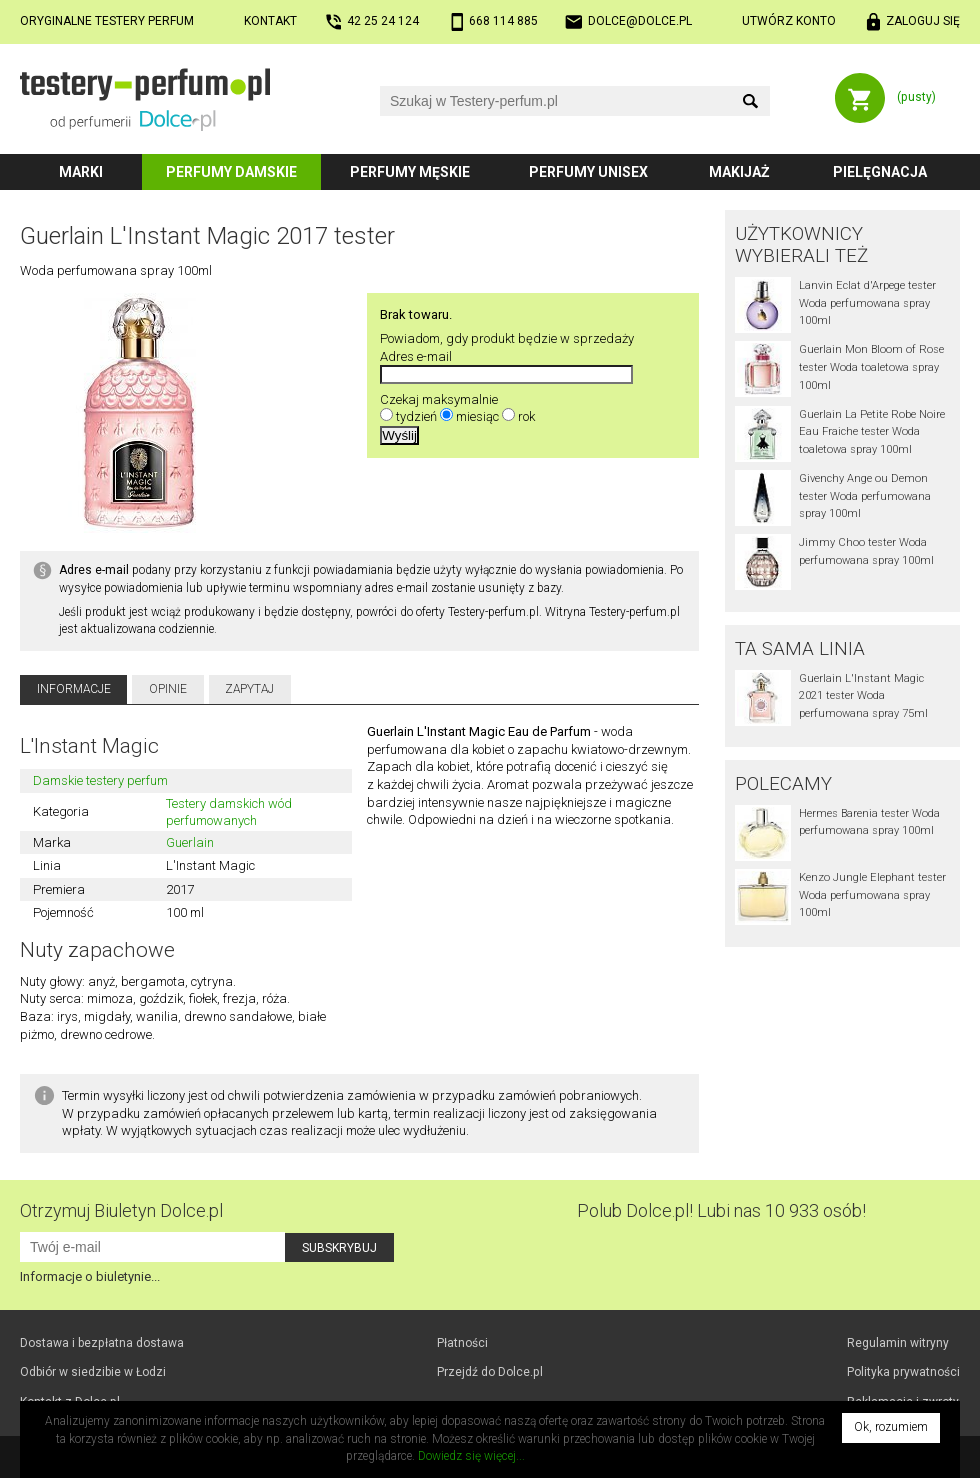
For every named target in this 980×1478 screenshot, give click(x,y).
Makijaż (739, 172)
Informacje (74, 689)
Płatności (462, 1343)
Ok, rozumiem (891, 1427)
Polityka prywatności (903, 1372)
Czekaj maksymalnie (439, 399)
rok (526, 416)
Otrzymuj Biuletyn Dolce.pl (121, 1210)
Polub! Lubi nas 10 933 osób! (721, 1210)
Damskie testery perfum (100, 780)
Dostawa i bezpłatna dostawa (102, 1343)
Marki (81, 172)
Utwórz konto (789, 21)
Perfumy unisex (588, 172)
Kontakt (270, 21)
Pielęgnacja (880, 172)
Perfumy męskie (410, 172)
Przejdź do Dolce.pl (490, 1372)
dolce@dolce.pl (640, 21)
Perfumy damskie (231, 172)
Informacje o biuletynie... (90, 1276)
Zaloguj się (923, 21)
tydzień (416, 416)
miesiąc (477, 416)
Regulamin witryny (898, 1343)
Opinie (168, 689)
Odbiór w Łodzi (93, 1372)
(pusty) (916, 97)
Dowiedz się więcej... (471, 1456)
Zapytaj (249, 689)
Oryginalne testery (107, 21)
